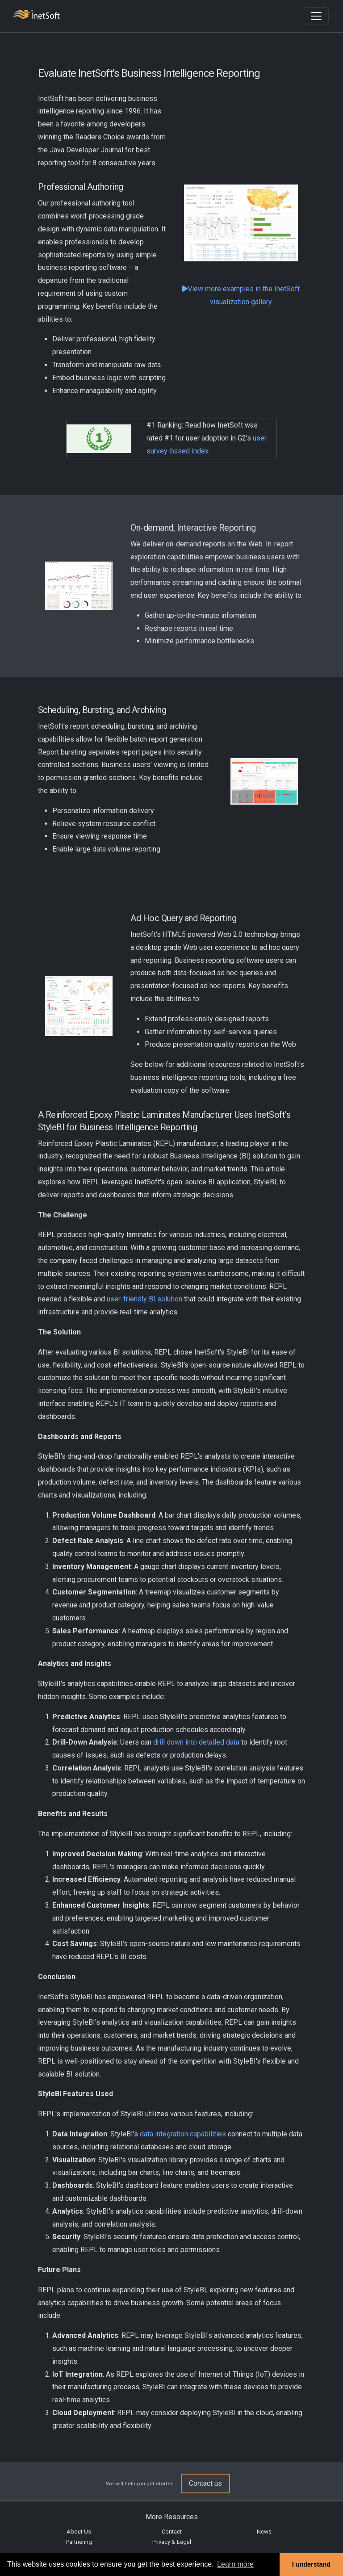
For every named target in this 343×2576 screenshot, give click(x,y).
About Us (79, 2531)
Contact (172, 2531)
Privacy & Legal (171, 2541)
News (264, 2531)
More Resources (172, 2517)
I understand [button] (311, 2564)
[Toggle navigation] (316, 16)
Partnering (79, 2541)
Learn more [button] (235, 2564)
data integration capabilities (183, 2134)
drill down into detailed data (196, 1742)
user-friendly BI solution (144, 1299)
